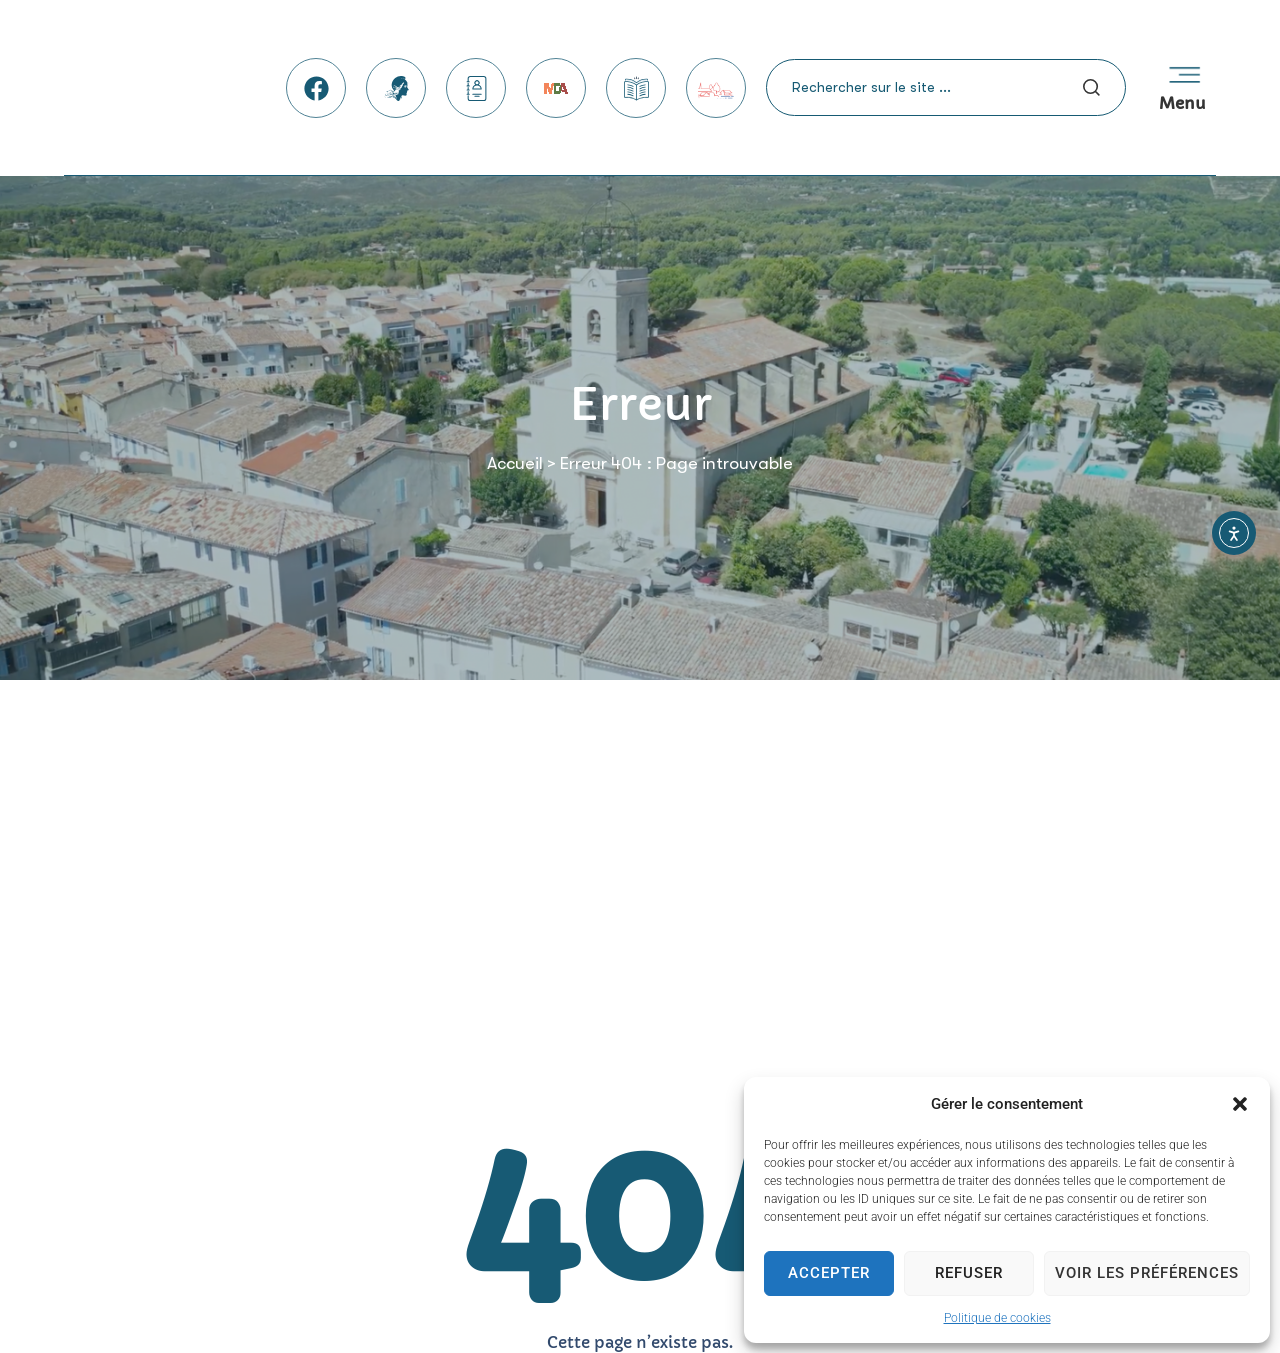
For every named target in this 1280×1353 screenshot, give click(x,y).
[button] (1240, 1104)
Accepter (829, 1273)
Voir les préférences (1147, 1273)
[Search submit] (1091, 87)
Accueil (515, 463)
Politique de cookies (997, 1318)
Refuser (969, 1273)
